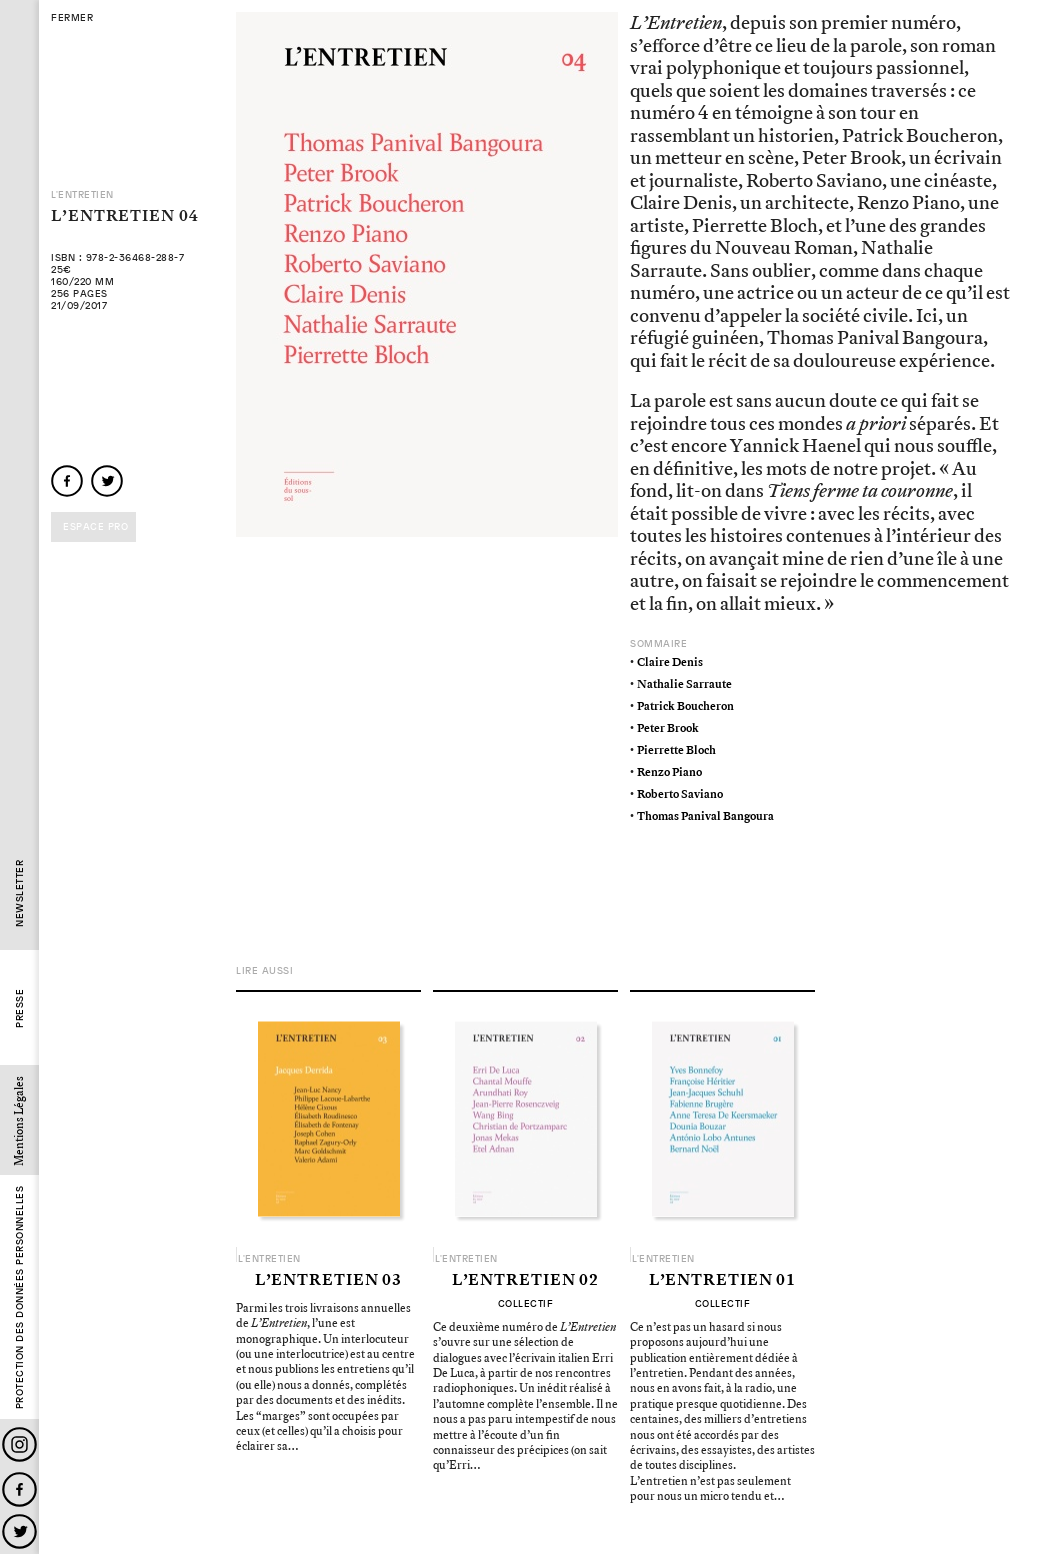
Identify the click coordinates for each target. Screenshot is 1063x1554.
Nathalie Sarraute (684, 684)
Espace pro (95, 526)
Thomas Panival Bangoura (705, 816)
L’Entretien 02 (526, 1281)
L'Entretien (82, 195)
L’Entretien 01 (723, 1281)
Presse (19, 1008)
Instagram (19, 1444)
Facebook (19, 1489)
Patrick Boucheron (685, 706)
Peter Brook (668, 728)
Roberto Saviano (680, 794)
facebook (67, 481)
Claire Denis (670, 662)
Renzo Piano (669, 772)
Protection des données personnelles (19, 1298)
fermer (72, 18)
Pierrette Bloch (676, 750)
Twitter (19, 1531)
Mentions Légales (19, 1121)
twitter (107, 481)
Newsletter (19, 893)
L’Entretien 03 (329, 1281)
